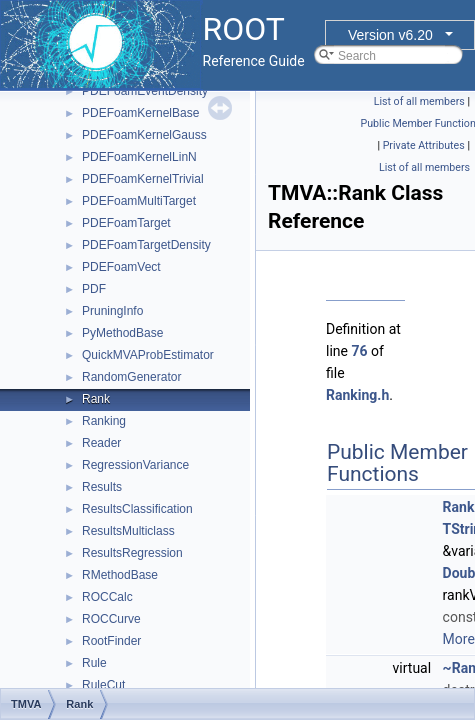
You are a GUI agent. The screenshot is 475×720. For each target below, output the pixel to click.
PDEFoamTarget (126, 223)
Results (102, 487)
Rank (96, 399)
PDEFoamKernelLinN (139, 157)
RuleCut (103, 685)
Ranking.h (357, 395)
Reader (101, 443)
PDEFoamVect (121, 267)
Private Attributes (424, 145)
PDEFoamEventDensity (145, 91)
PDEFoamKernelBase (140, 113)
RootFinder (111, 641)
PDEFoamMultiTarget (139, 201)
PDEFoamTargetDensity (146, 245)
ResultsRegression (132, 553)
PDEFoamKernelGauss (144, 135)
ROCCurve (111, 619)
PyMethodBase (122, 333)
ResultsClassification (137, 509)
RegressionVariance (135, 465)
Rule (94, 663)
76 (359, 351)
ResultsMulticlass (128, 531)
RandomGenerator (131, 377)
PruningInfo (112, 311)
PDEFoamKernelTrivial (143, 179)
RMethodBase (120, 575)
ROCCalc (107, 597)
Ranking (104, 421)
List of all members (419, 101)
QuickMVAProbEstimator (148, 355)
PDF (94, 289)
